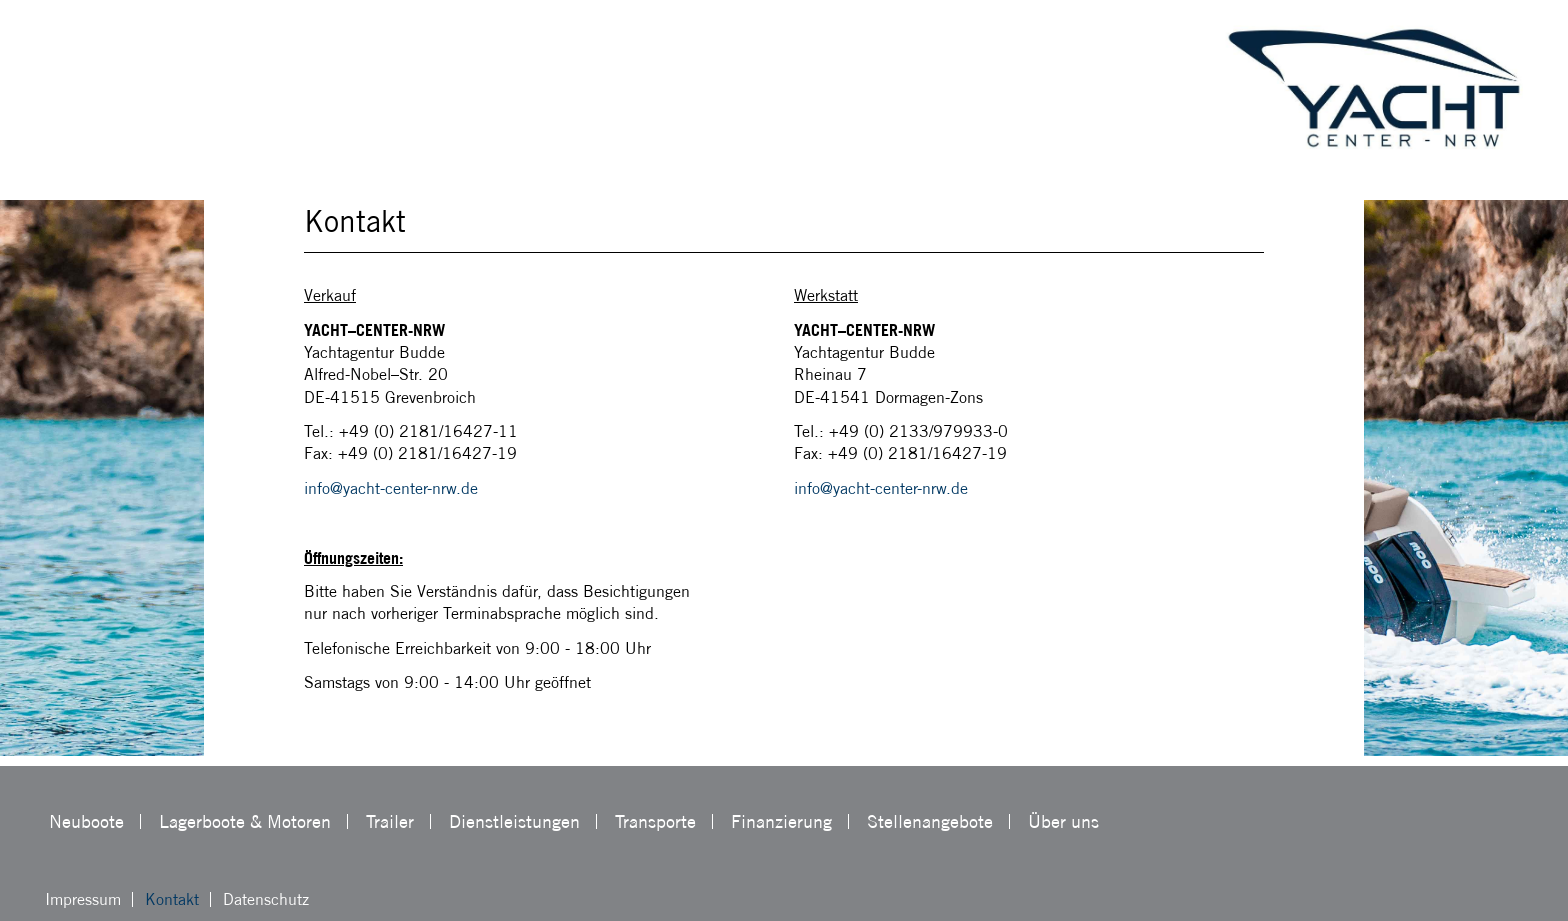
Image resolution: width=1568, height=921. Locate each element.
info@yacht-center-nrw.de (391, 488)
